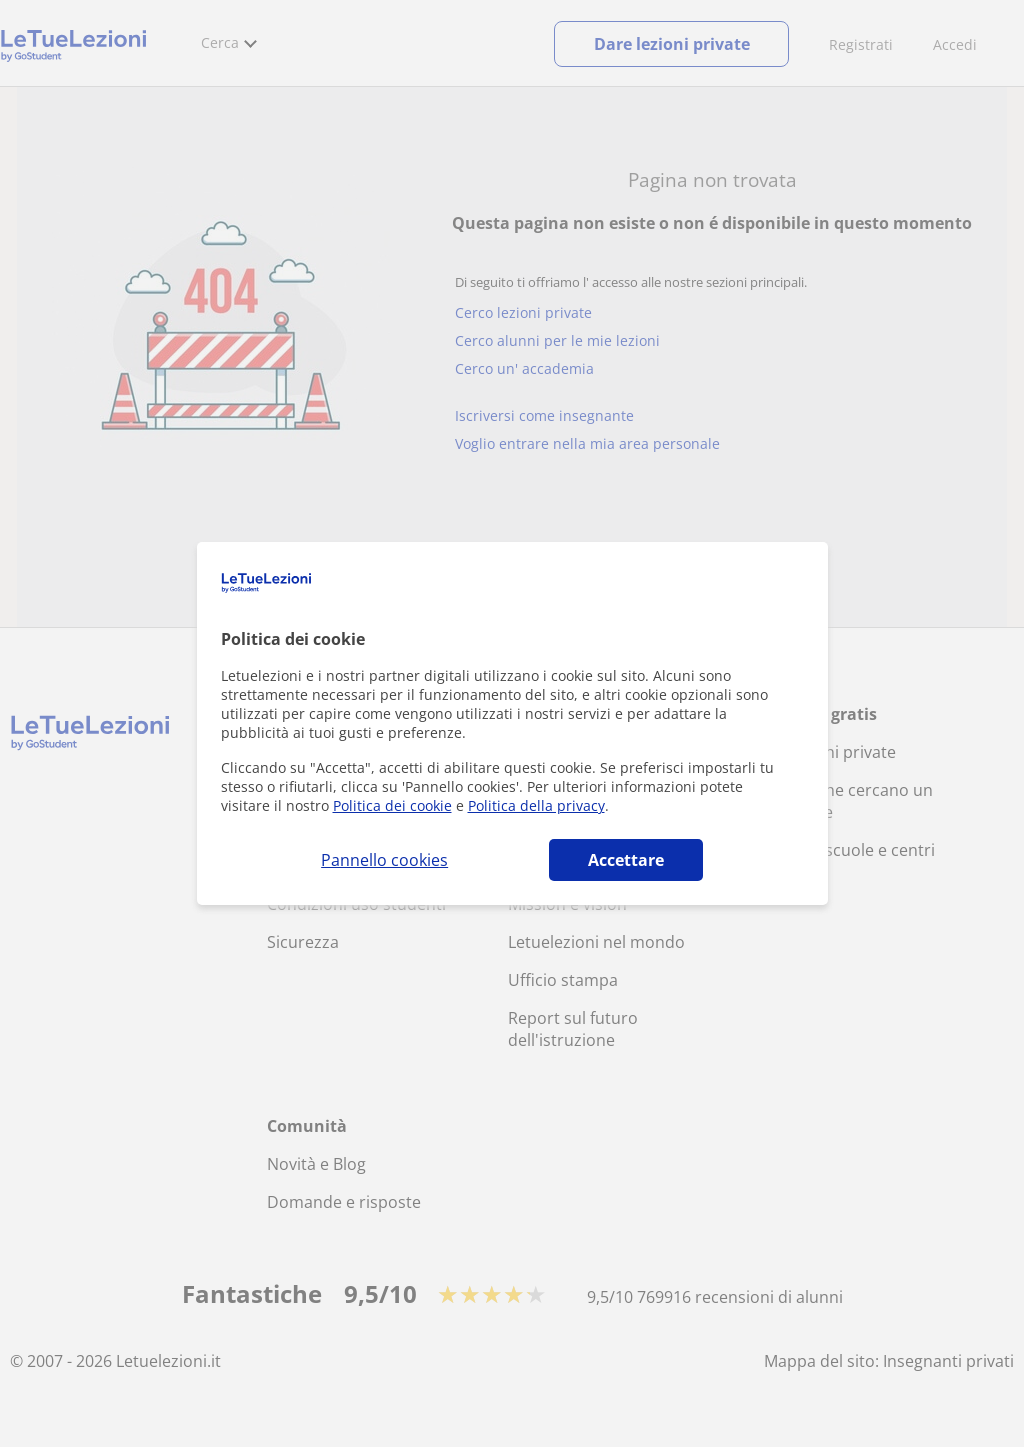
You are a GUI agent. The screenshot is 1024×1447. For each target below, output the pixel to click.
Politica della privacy (536, 805)
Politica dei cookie (392, 805)
